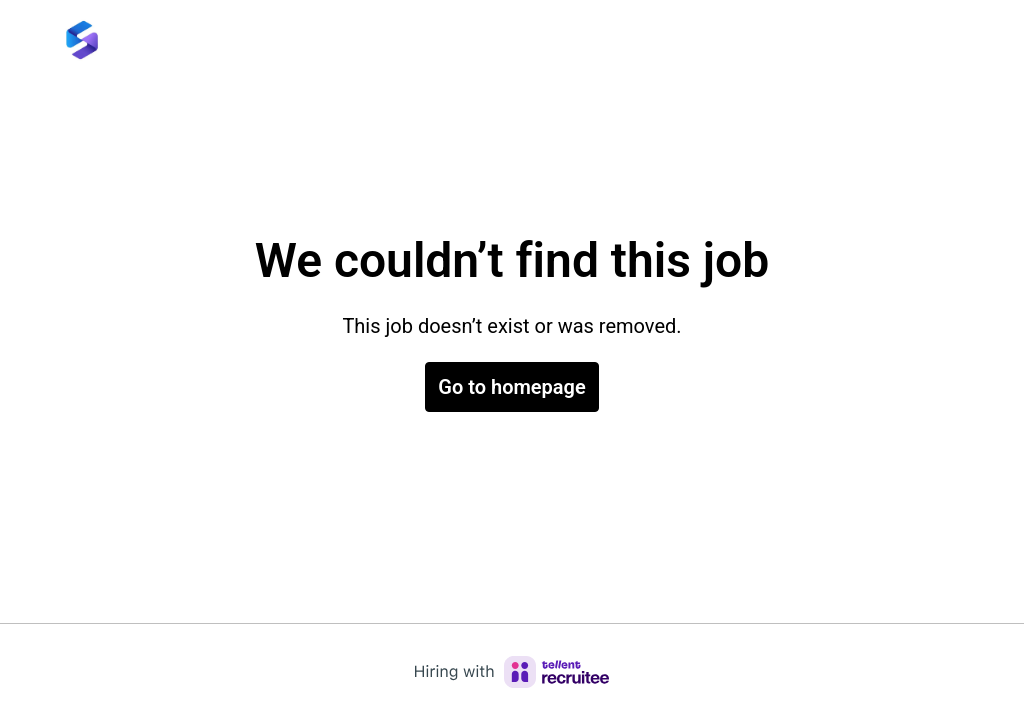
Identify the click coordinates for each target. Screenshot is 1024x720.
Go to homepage (511, 387)
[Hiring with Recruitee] (512, 672)
